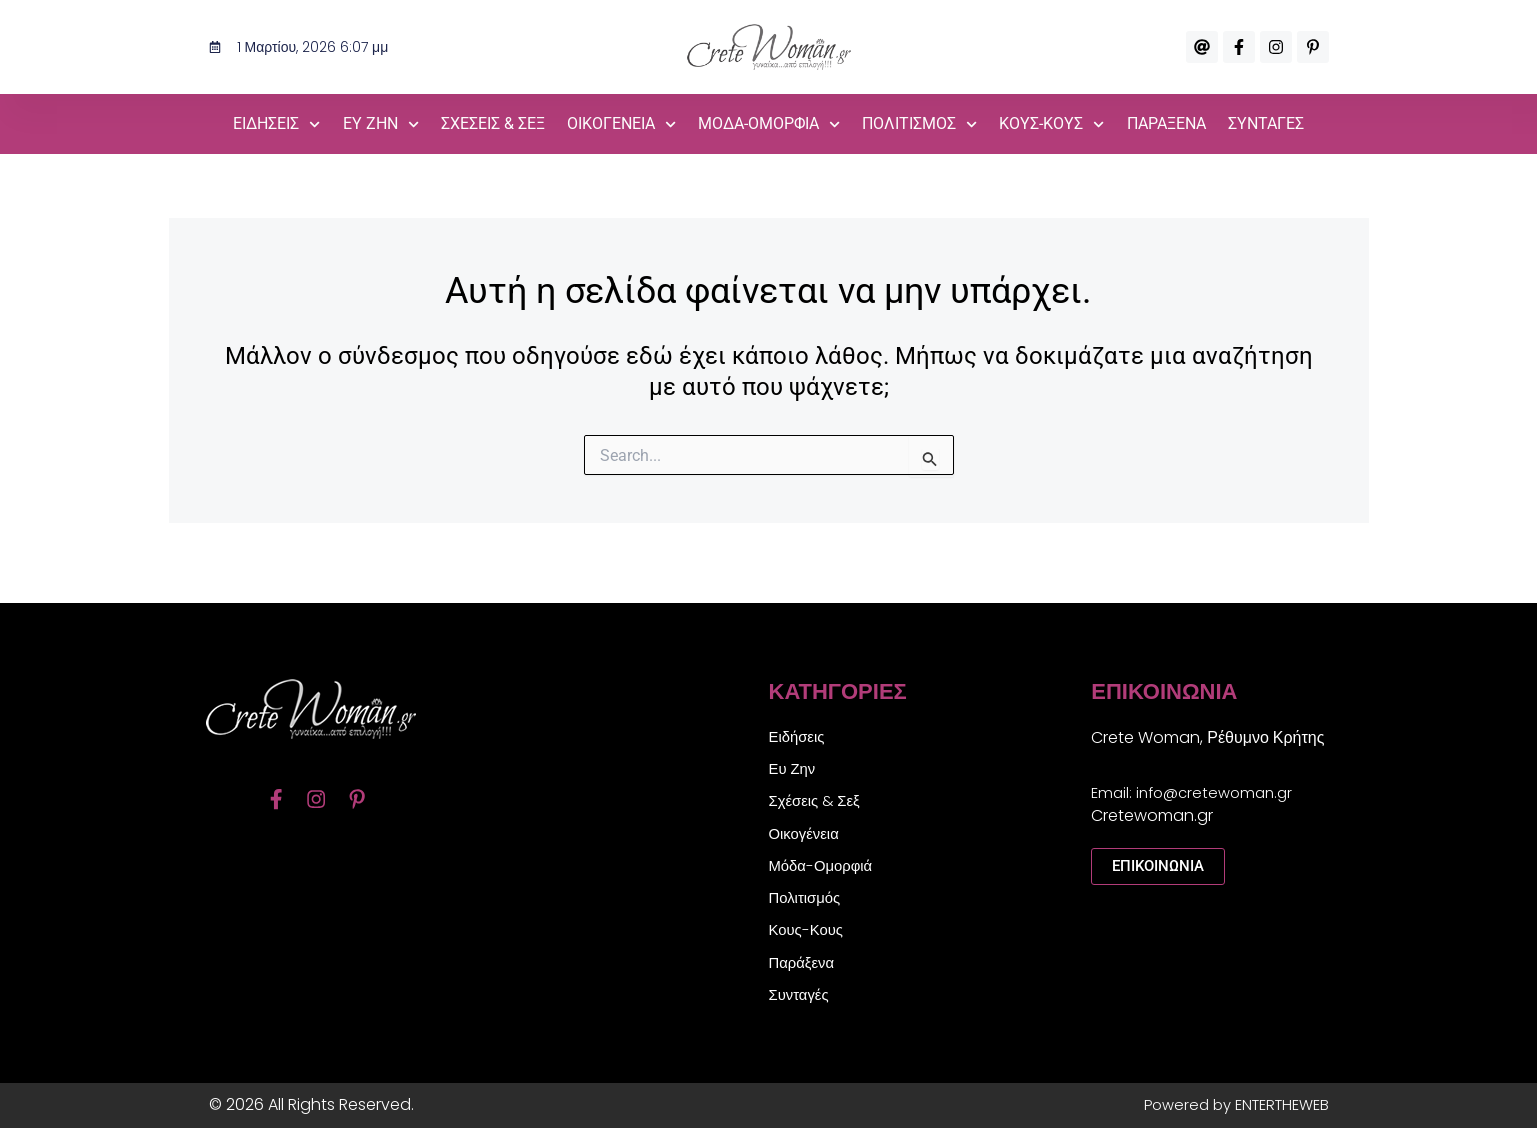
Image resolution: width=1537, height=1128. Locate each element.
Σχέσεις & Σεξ (493, 123)
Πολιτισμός (919, 124)
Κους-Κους (1051, 124)
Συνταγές (1266, 123)
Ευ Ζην (381, 124)
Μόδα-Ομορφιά (769, 124)
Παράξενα (1166, 123)
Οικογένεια (621, 124)
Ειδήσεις (276, 124)
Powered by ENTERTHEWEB (1229, 1104)
